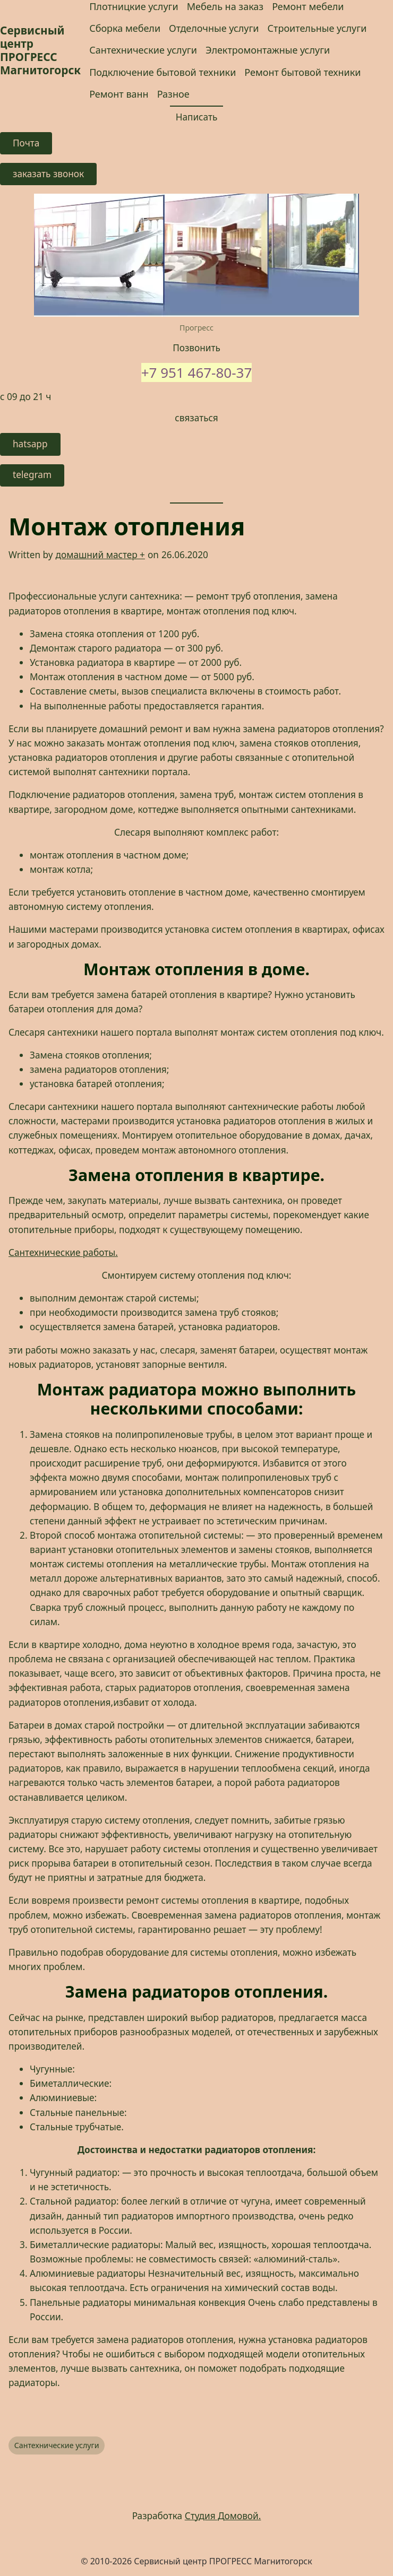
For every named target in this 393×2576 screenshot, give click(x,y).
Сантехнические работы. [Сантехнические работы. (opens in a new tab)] (63, 1252)
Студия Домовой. (223, 2516)
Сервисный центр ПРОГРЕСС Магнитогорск (40, 50)
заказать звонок (48, 174)
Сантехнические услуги (56, 2445)
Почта (26, 143)
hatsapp (30, 444)
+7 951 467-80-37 (196, 372)
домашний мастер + (100, 555)
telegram (32, 475)
